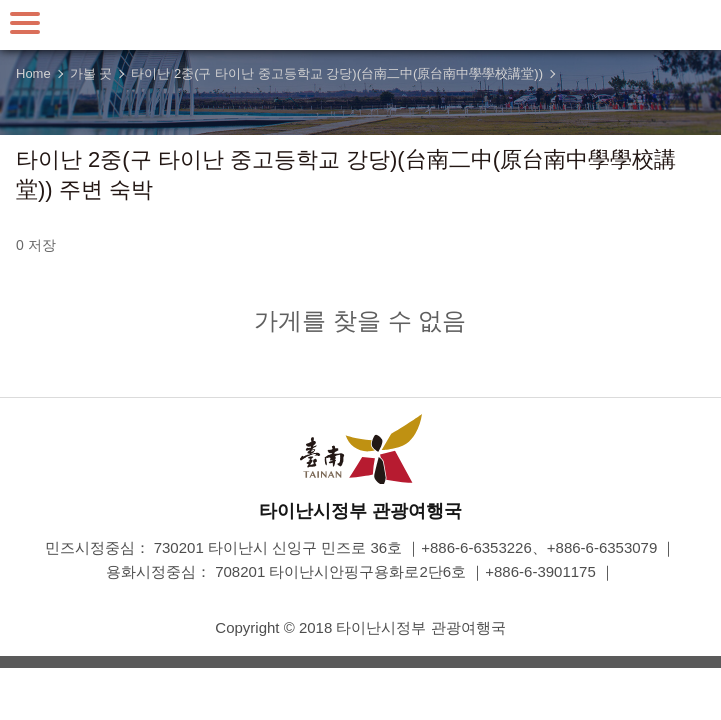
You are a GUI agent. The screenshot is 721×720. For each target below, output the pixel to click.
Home (33, 73)
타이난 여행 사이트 (361, 25)
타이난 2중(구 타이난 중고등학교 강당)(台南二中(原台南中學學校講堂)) (337, 73)
